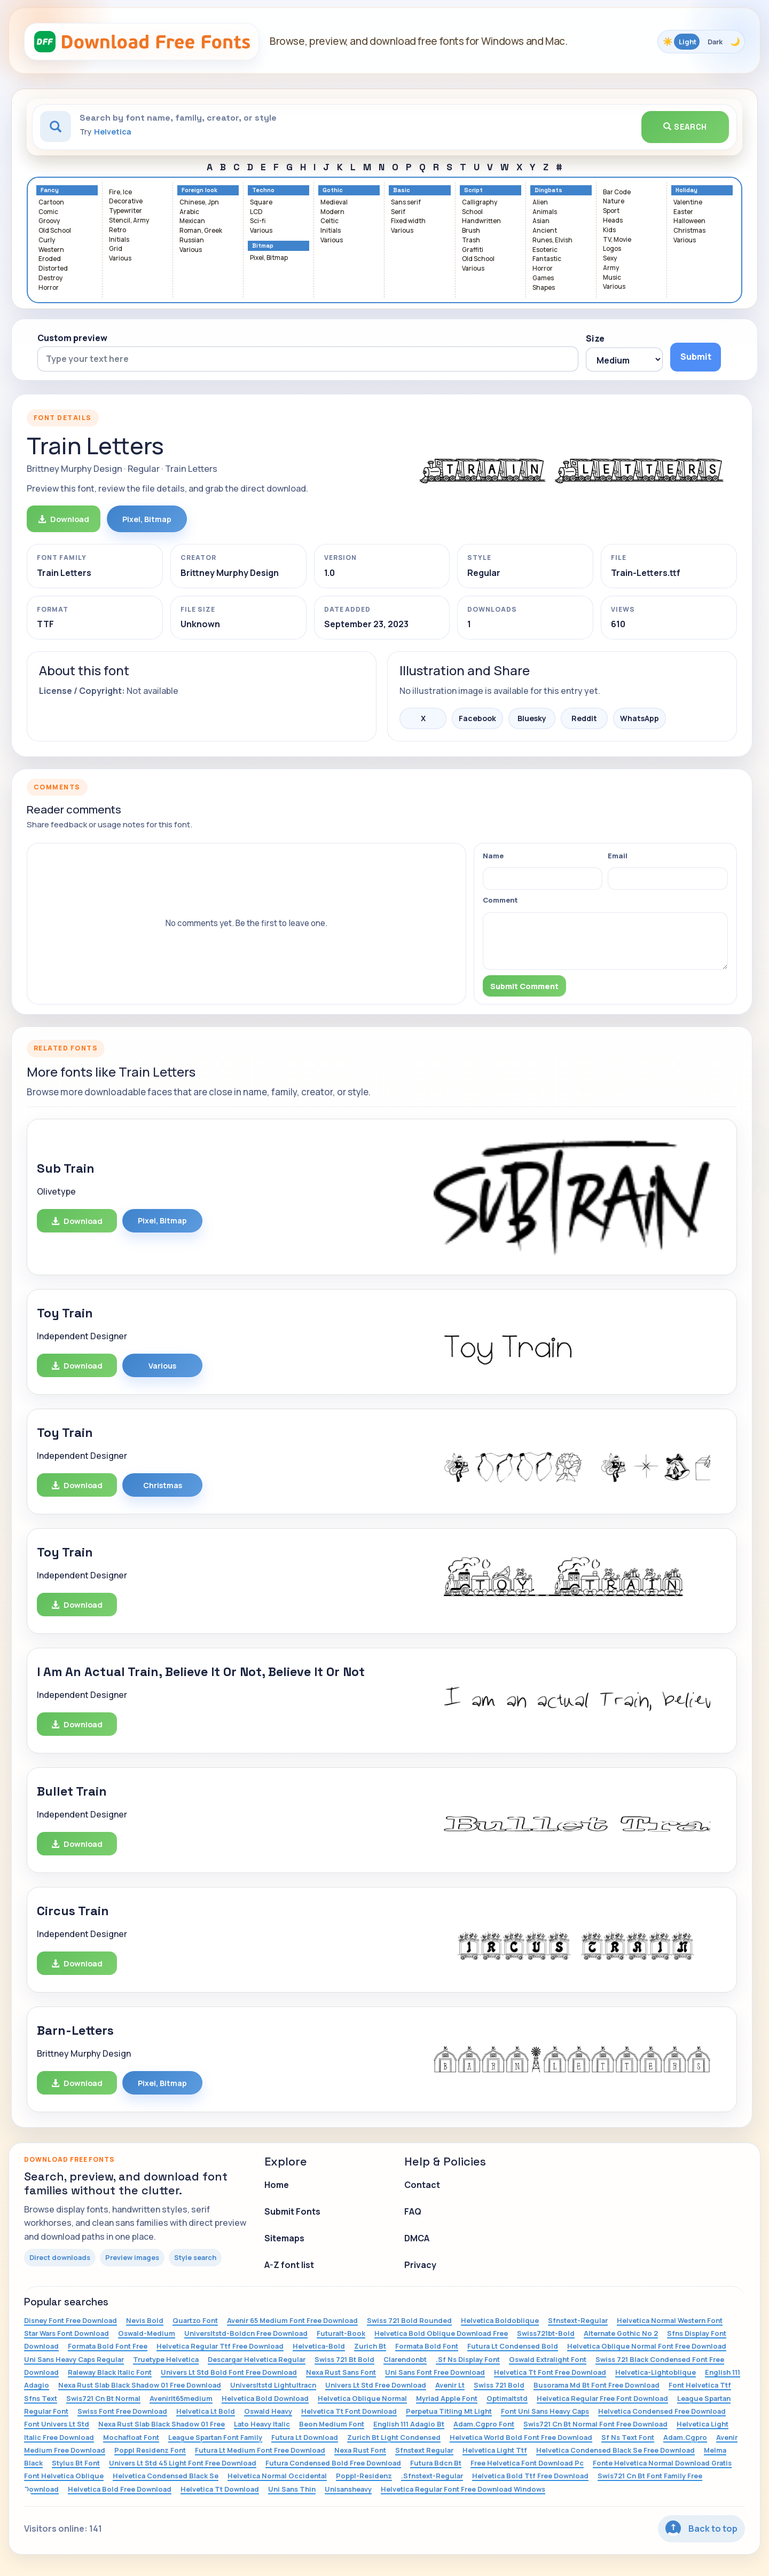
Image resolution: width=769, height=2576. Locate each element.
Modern (332, 212)
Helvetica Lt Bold (205, 2411)
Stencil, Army (129, 221)
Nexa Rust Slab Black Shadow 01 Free (161, 2424)
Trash (471, 240)
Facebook (477, 718)
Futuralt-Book (341, 2333)
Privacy (420, 2265)
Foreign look (199, 190)
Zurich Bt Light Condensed (394, 2437)
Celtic (329, 221)
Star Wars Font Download (66, 2333)
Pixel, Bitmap (269, 258)
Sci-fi (257, 221)
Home (276, 2185)
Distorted (53, 269)
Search (685, 127)
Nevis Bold (144, 2320)
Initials (119, 240)
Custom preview (72, 338)
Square (261, 203)
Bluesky (531, 718)
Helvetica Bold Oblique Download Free (441, 2333)
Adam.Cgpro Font (483, 2424)
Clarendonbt (405, 2359)
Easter (683, 212)
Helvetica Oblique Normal (362, 2398)
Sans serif (406, 203)
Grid (115, 249)
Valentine (687, 203)
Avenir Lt (450, 2385)
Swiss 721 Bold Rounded (409, 2320)
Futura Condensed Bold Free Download (333, 2463)
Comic (48, 212)
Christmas (689, 231)
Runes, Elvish (552, 240)
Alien (540, 203)
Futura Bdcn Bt (435, 2463)
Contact (422, 2185)
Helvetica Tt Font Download (349, 2411)
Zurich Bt (370, 2346)
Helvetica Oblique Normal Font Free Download (646, 2346)
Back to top (701, 2528)
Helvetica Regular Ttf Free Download (220, 2346)
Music (612, 278)
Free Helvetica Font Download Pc (527, 2463)
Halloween (689, 221)
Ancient (544, 231)
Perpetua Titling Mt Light (449, 2411)
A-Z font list (289, 2265)
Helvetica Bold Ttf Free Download (530, 2475)
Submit (695, 356)
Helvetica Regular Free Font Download (602, 2398)
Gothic (333, 190)
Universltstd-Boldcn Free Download (246, 2333)
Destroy (50, 278)
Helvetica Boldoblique (500, 2320)
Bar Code (617, 192)
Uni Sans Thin (292, 2489)
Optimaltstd (507, 2398)
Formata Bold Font (426, 2346)
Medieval (334, 203)
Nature (613, 201)
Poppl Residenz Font (150, 2450)
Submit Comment (524, 986)
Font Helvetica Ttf (700, 2385)
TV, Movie (617, 240)
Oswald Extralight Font (547, 2359)
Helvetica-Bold (319, 2346)
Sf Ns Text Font (627, 2437)
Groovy (49, 221)
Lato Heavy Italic (262, 2424)
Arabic (189, 212)
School (472, 212)
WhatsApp (639, 718)
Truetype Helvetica (166, 2359)
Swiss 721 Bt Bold (344, 2359)
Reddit (584, 718)
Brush (471, 231)
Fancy (50, 190)
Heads (613, 221)
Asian (541, 221)
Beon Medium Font (331, 2424)
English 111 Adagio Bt (408, 2424)
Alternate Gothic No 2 (621, 2333)
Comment (500, 900)
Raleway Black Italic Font (110, 2372)
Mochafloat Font (131, 2437)
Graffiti (472, 250)
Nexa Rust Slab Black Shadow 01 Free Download (139, 2385)
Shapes (543, 288)
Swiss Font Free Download (122, 2411)
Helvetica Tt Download (220, 2489)
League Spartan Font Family (215, 2437)
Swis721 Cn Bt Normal (103, 2398)
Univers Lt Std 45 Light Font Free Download (182, 2463)
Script (473, 190)
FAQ (412, 2211)
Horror (48, 288)
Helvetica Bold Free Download (119, 2489)
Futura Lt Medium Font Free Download (260, 2450)
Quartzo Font (195, 2320)
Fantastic (546, 259)
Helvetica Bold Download (265, 2398)
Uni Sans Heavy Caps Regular (74, 2359)
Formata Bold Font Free (107, 2346)
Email (617, 855)
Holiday (686, 190)
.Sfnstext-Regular (432, 2475)
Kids (609, 230)
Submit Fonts (292, 2211)
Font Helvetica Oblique (64, 2475)
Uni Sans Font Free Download (435, 2372)
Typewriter (125, 211)
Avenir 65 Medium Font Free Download (292, 2320)
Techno (263, 190)
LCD (256, 212)
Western (51, 250)
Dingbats (548, 190)
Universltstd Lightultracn (273, 2385)
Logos (612, 249)
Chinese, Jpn (199, 203)
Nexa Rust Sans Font (341, 2372)
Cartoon (51, 203)
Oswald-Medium (146, 2333)
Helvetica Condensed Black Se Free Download (615, 2450)
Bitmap (262, 246)
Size (595, 338)
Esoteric (545, 250)
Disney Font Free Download (70, 2320)
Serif (398, 212)
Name (493, 855)
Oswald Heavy (268, 2411)
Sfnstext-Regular (578, 2320)
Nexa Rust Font (360, 2450)
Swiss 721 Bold (499, 2385)
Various (120, 259)
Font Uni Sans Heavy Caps (545, 2411)
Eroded (49, 259)
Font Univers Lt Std (56, 2424)
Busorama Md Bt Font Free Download (596, 2385)
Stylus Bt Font (76, 2463)
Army (611, 268)
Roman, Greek (200, 231)
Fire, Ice (120, 192)
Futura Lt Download (304, 2437)
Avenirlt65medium (181, 2398)
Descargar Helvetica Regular (256, 2359)
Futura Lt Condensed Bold (512, 2346)
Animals (544, 212)
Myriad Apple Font (446, 2398)
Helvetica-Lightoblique (655, 2372)
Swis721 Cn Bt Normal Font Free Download (595, 2424)
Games (543, 278)
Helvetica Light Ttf (494, 2450)
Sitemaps (284, 2238)
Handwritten (481, 221)
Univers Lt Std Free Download (375, 2385)
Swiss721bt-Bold (546, 2333)
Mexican (192, 221)
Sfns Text (40, 2398)
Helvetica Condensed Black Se (165, 2475)
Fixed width (408, 221)
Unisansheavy (348, 2489)
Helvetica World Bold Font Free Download (521, 2437)
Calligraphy (479, 203)
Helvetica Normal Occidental (277, 2475)
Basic (401, 190)
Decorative (126, 201)
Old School (54, 231)
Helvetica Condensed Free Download (662, 2411)
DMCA (416, 2238)
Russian (191, 240)
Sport (611, 211)
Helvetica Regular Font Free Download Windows (463, 2489)
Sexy (610, 259)
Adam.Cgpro (685, 2437)
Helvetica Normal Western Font (670, 2320)
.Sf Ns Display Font (468, 2359)
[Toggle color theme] (701, 41)
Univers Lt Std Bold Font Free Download (229, 2372)
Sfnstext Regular (424, 2450)
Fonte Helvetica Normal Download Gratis (662, 2463)
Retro (117, 230)
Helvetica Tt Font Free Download (550, 2372)
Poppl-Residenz (364, 2475)
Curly (46, 240)
